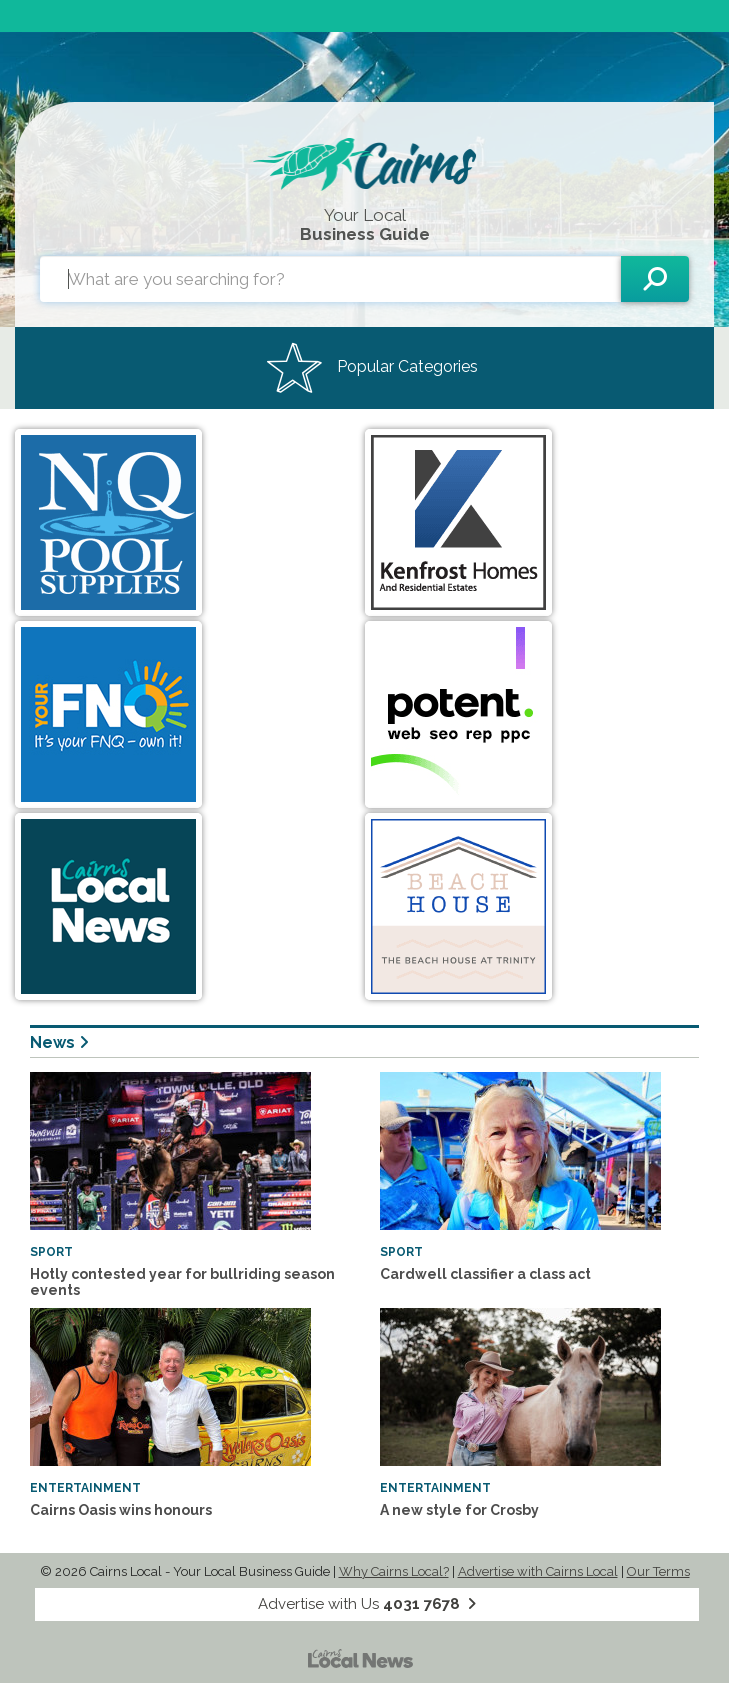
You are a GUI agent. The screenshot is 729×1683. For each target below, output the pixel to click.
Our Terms (658, 1571)
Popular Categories (372, 368)
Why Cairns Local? (394, 1571)
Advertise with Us (367, 1604)
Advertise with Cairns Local (538, 1571)
